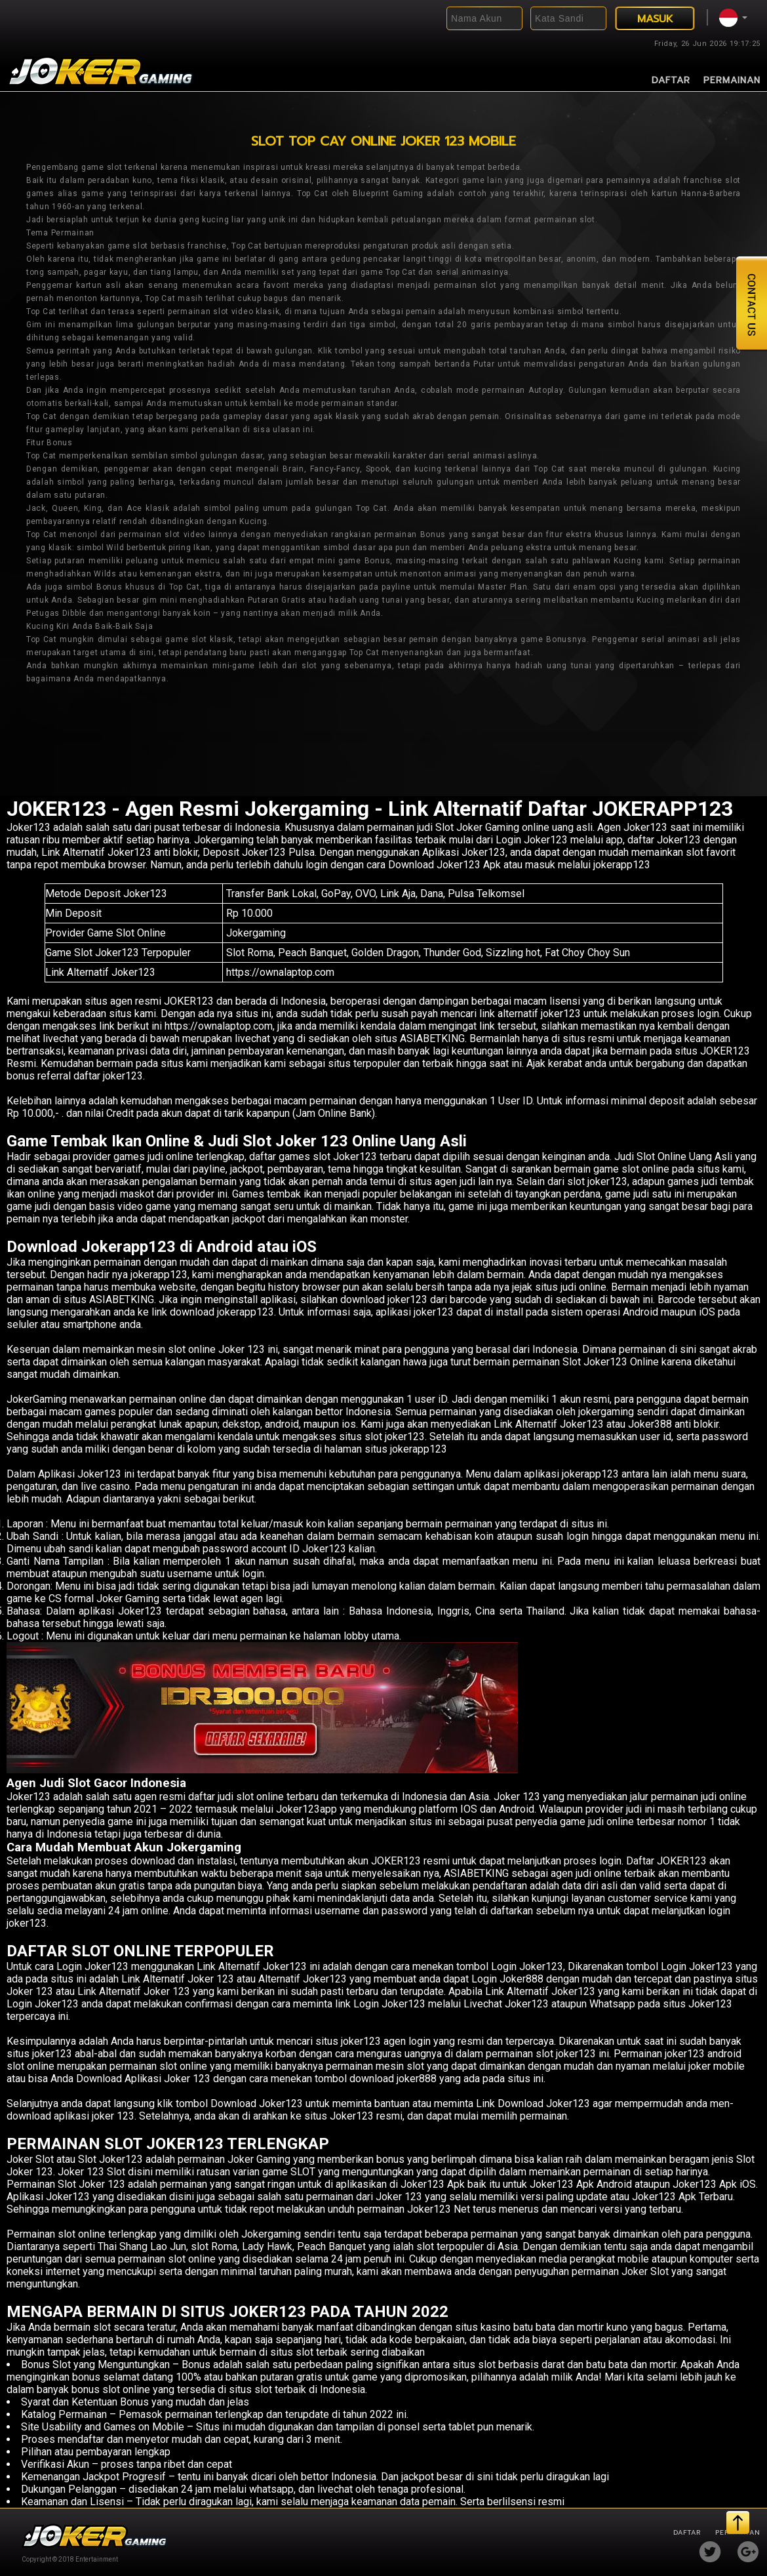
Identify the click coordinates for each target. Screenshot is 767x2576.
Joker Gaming (258, 2159)
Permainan (731, 80)
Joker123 (28, 827)
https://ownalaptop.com (280, 972)
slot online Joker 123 (216, 1349)
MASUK (655, 19)
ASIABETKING (121, 1299)
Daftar (671, 80)
